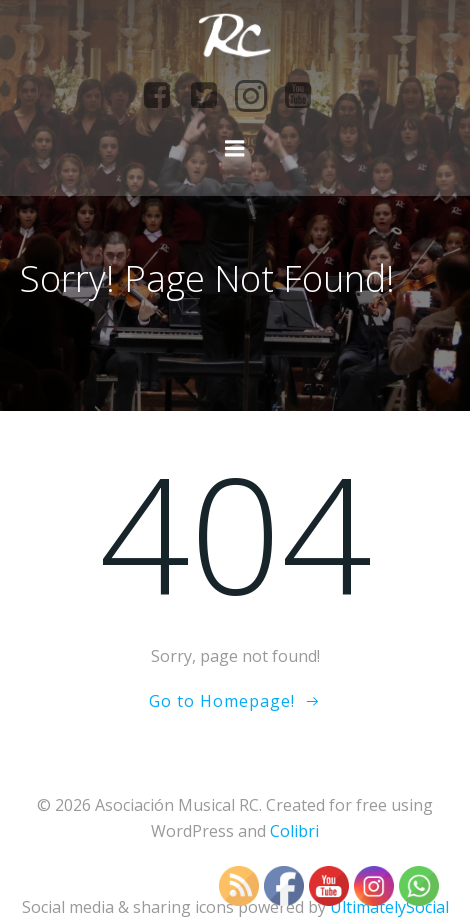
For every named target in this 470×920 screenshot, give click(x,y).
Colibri (294, 831)
